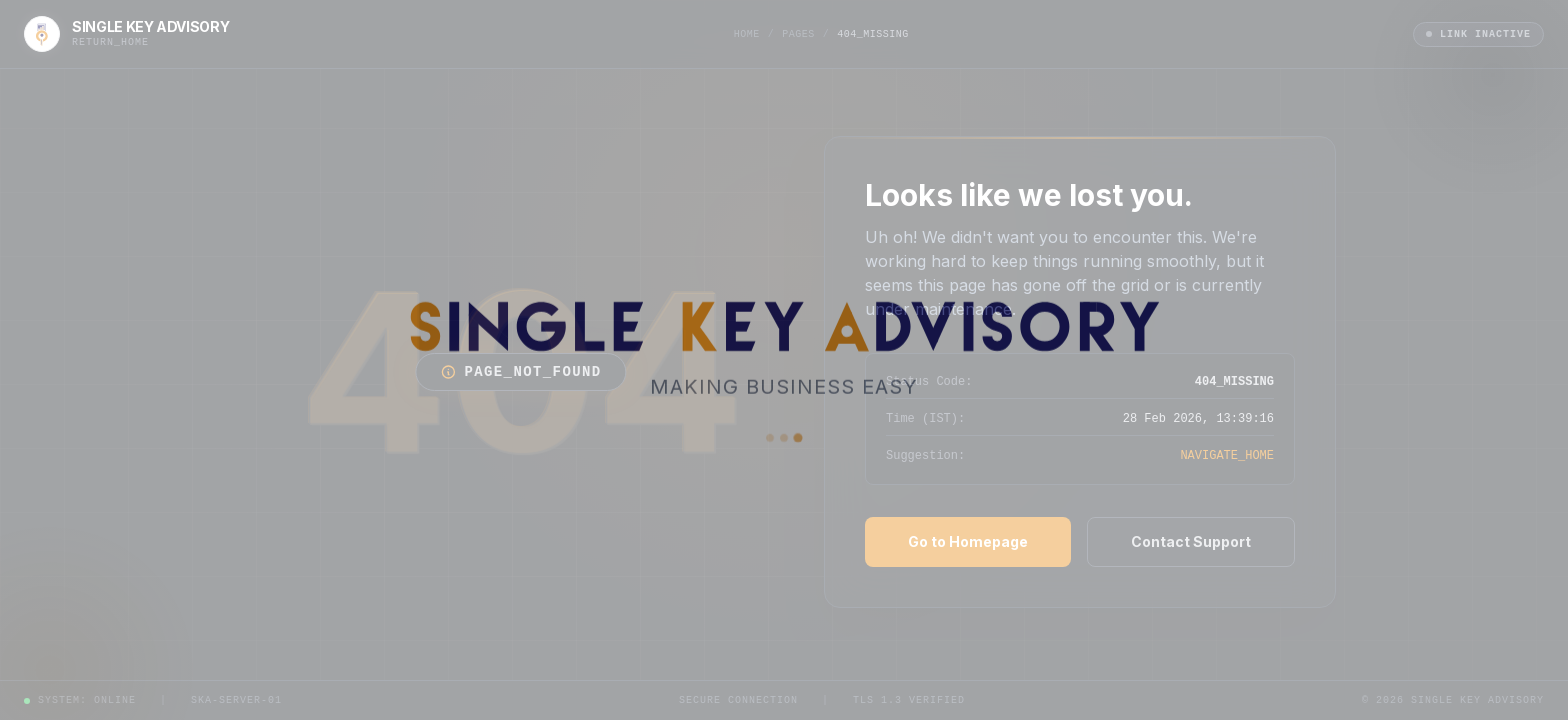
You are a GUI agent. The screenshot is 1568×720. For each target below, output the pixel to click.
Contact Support (1191, 541)
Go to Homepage (968, 541)
